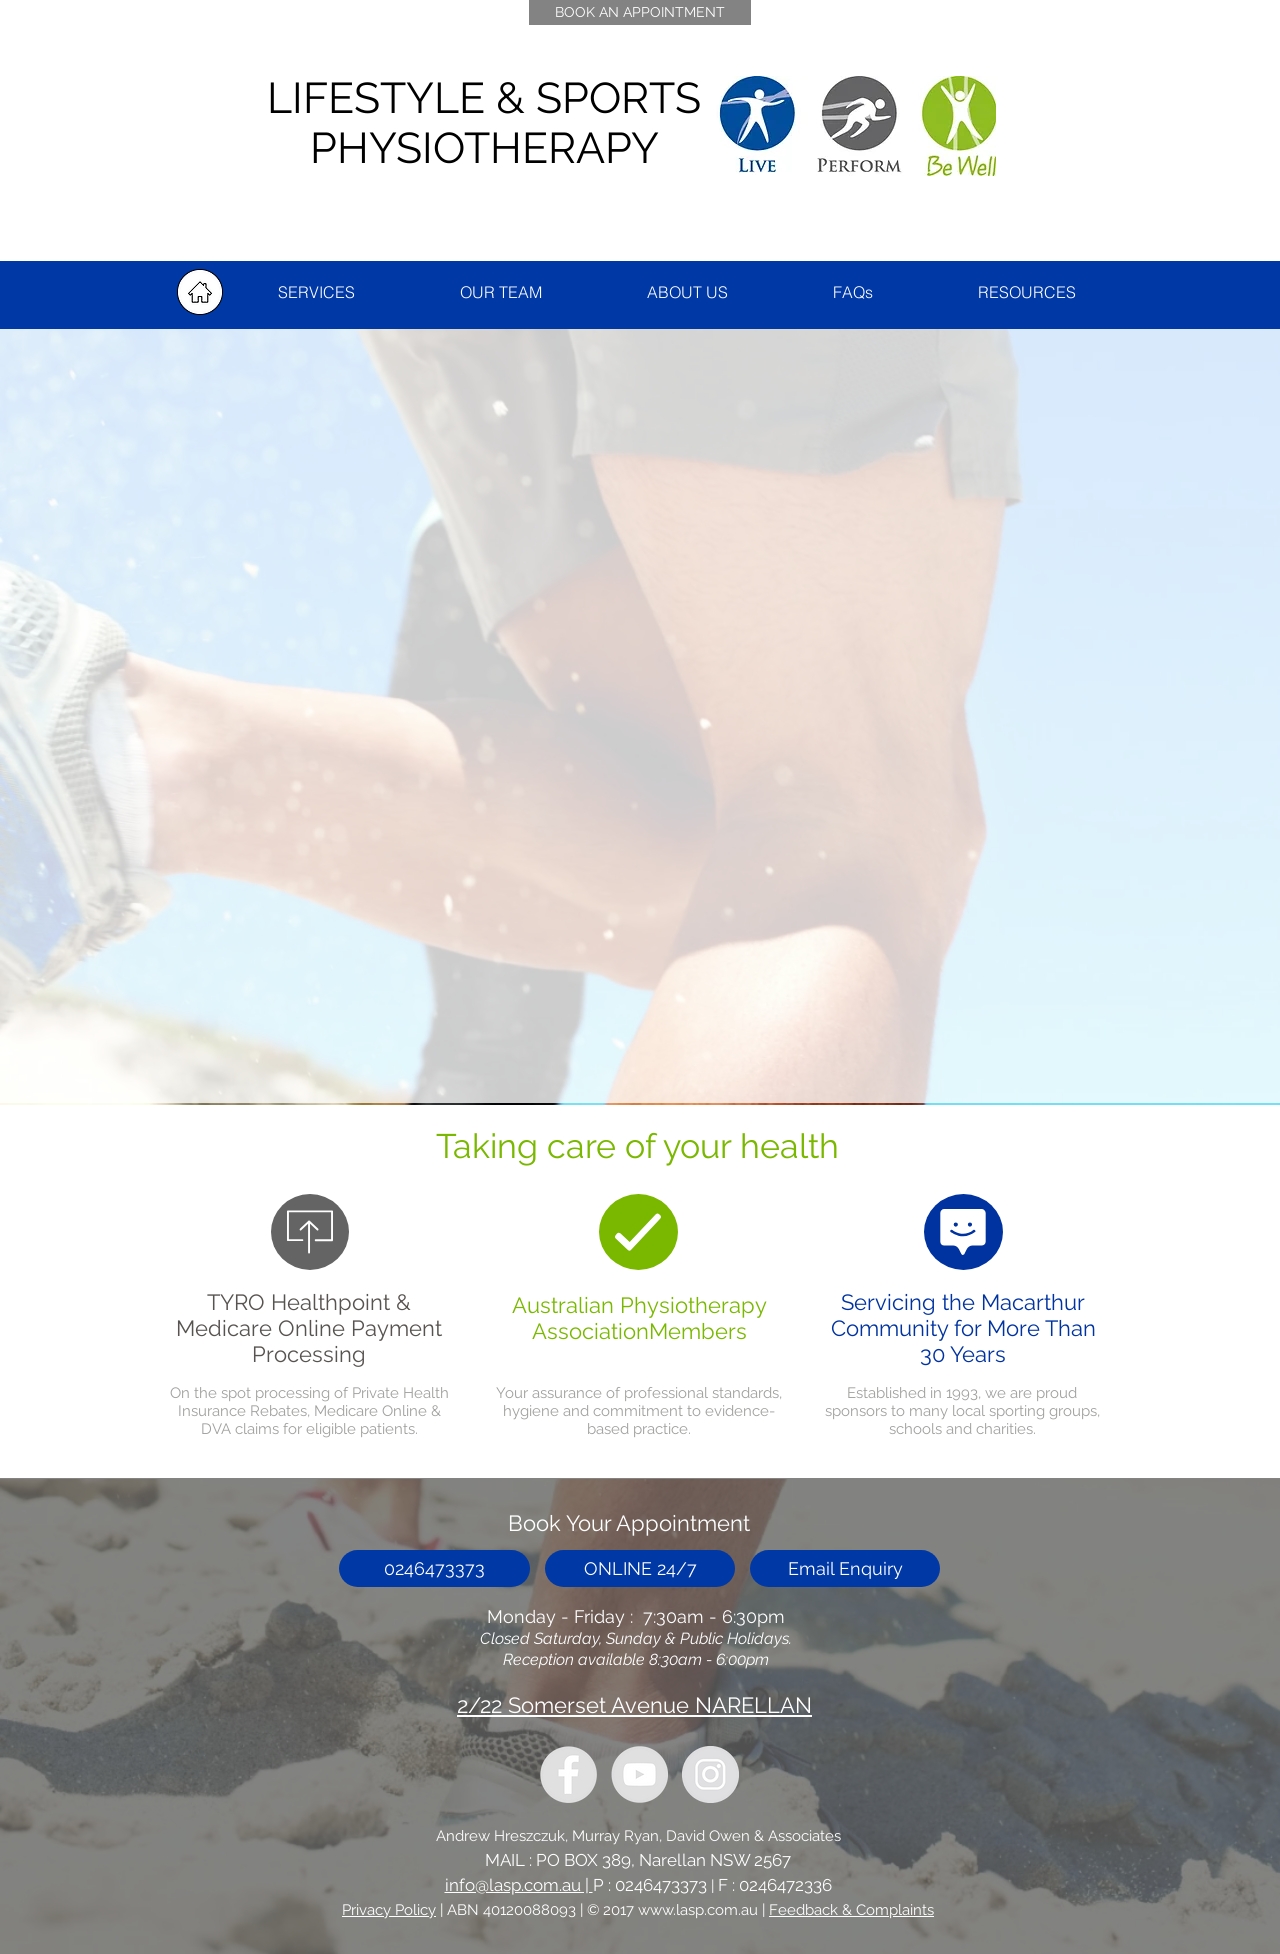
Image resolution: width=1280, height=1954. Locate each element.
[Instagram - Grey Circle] (710, 1774)
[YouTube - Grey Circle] (639, 1774)
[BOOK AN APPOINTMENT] (640, 12)
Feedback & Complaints (851, 1910)
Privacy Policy (389, 1910)
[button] (1026, 292)
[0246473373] (434, 1568)
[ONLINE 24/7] (640, 1568)
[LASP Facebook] (568, 1774)
